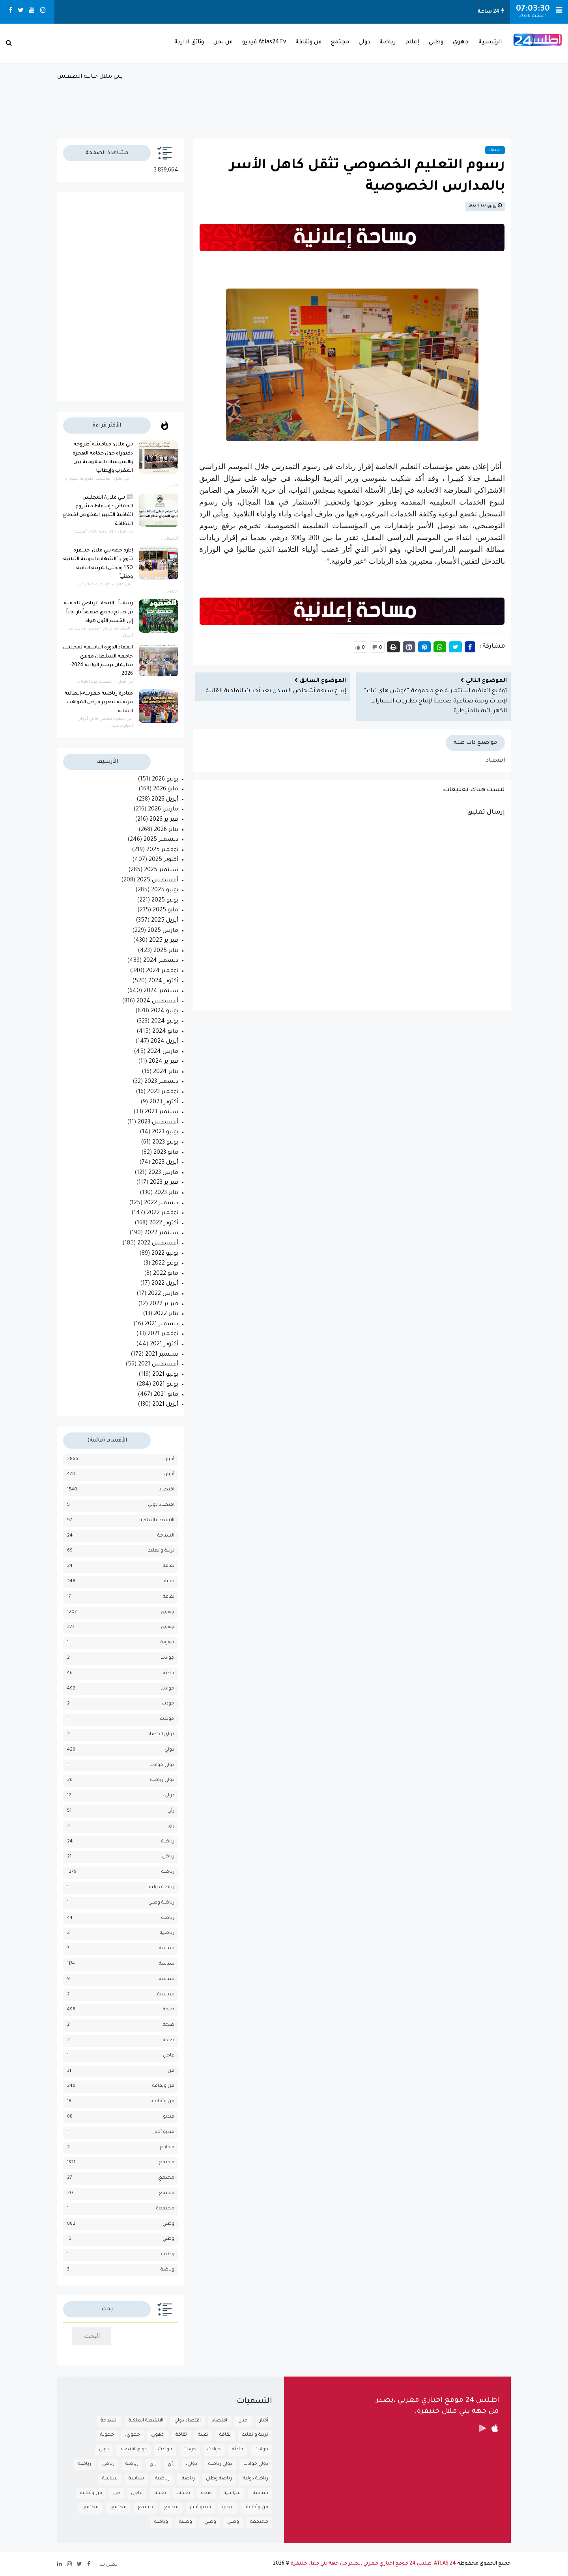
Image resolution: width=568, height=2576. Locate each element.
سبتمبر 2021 (161, 1355)
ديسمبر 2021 (161, 1324)
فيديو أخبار (163, 2132)
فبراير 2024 (163, 1062)
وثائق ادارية (189, 42)
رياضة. (167, 1918)
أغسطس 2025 (157, 880)
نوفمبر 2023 (162, 1092)
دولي (364, 42)
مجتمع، (165, 2178)
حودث (168, 1703)
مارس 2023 (163, 1173)
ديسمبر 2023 (161, 1082)
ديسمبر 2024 (160, 961)
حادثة (168, 1673)
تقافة (168, 1566)
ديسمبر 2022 (161, 1203)
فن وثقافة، (162, 2101)
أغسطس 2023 (158, 1122)
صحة (168, 2009)
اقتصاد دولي (161, 1505)
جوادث (167, 1658)
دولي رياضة (162, 1780)
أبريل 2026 (164, 800)
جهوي (461, 42)
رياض (168, 1856)
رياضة (387, 42)
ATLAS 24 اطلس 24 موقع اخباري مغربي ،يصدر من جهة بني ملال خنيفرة (373, 2564)
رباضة (167, 1841)
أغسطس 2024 (157, 1001)
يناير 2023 (166, 1193)
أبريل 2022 (164, 1284)
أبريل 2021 (165, 1405)
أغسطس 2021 (158, 1365)
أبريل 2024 (164, 1042)
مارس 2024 (162, 1052)
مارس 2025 (163, 931)
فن (171, 2071)
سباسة (166, 1948)
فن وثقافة (308, 42)
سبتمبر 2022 (161, 1233)
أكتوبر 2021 (164, 1344)
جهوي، (166, 1627)
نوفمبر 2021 (163, 1334)
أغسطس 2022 (157, 1244)
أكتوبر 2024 (163, 981)
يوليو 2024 (164, 1011)
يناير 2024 (165, 1072)
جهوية (167, 1642)
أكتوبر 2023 (163, 1102)
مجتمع (340, 42)
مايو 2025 (165, 910)
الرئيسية (490, 42)
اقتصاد (495, 150)
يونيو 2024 (164, 1022)
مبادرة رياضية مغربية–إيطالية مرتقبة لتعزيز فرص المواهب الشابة (98, 702)
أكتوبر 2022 (163, 1223)
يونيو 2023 (165, 1143)
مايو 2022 (165, 1274)
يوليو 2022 (164, 1254)
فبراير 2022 (163, 1304)
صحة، (167, 2025)
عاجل (168, 2055)
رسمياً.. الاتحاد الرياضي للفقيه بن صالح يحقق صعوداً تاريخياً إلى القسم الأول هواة (98, 612)
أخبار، (169, 1474)
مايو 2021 (166, 1395)
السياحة (165, 1536)
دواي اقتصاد (161, 1734)
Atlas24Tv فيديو (264, 42)
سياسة (166, 1964)
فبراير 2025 (163, 941)
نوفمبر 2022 (162, 1213)
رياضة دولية (161, 1887)
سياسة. (166, 1979)
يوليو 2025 (164, 890)
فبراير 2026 (163, 820)
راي (170, 1826)
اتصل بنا (109, 2565)
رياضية (167, 1933)
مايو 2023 (165, 1153)
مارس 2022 (163, 1294)
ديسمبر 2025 (161, 840)
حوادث (167, 1688)
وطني (436, 42)
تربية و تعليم (161, 1550)
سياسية (165, 1994)
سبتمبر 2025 (161, 870)
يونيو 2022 (165, 1264)
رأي (170, 1811)
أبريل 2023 (165, 1163)
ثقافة (168, 1597)
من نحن (223, 42)
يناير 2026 (166, 830)
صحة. (168, 2040)
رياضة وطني (161, 1902)
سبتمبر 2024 (161, 991)
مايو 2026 (165, 789)
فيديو (168, 2117)
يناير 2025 (165, 951)
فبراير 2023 (164, 1183)
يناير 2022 (166, 1314)
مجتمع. (166, 2193)
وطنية (167, 2254)
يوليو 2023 (165, 1132)
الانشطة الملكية (157, 1520)
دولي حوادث (161, 1765)
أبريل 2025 (164, 921)
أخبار (170, 1459)
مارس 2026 (163, 810)
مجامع (167, 2147)
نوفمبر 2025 (162, 850)
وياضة (167, 2269)
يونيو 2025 (164, 901)
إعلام (412, 42)
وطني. (167, 2239)
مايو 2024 (165, 1032)
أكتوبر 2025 (163, 860)
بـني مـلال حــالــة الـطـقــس (284, 101)
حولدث (167, 1719)
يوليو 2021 (165, 1375)
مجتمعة (165, 2208)
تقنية (169, 1581)
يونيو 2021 (165, 1385)
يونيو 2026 (165, 780)
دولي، (168, 1795)
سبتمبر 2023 (161, 1112)
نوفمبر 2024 (162, 971)
